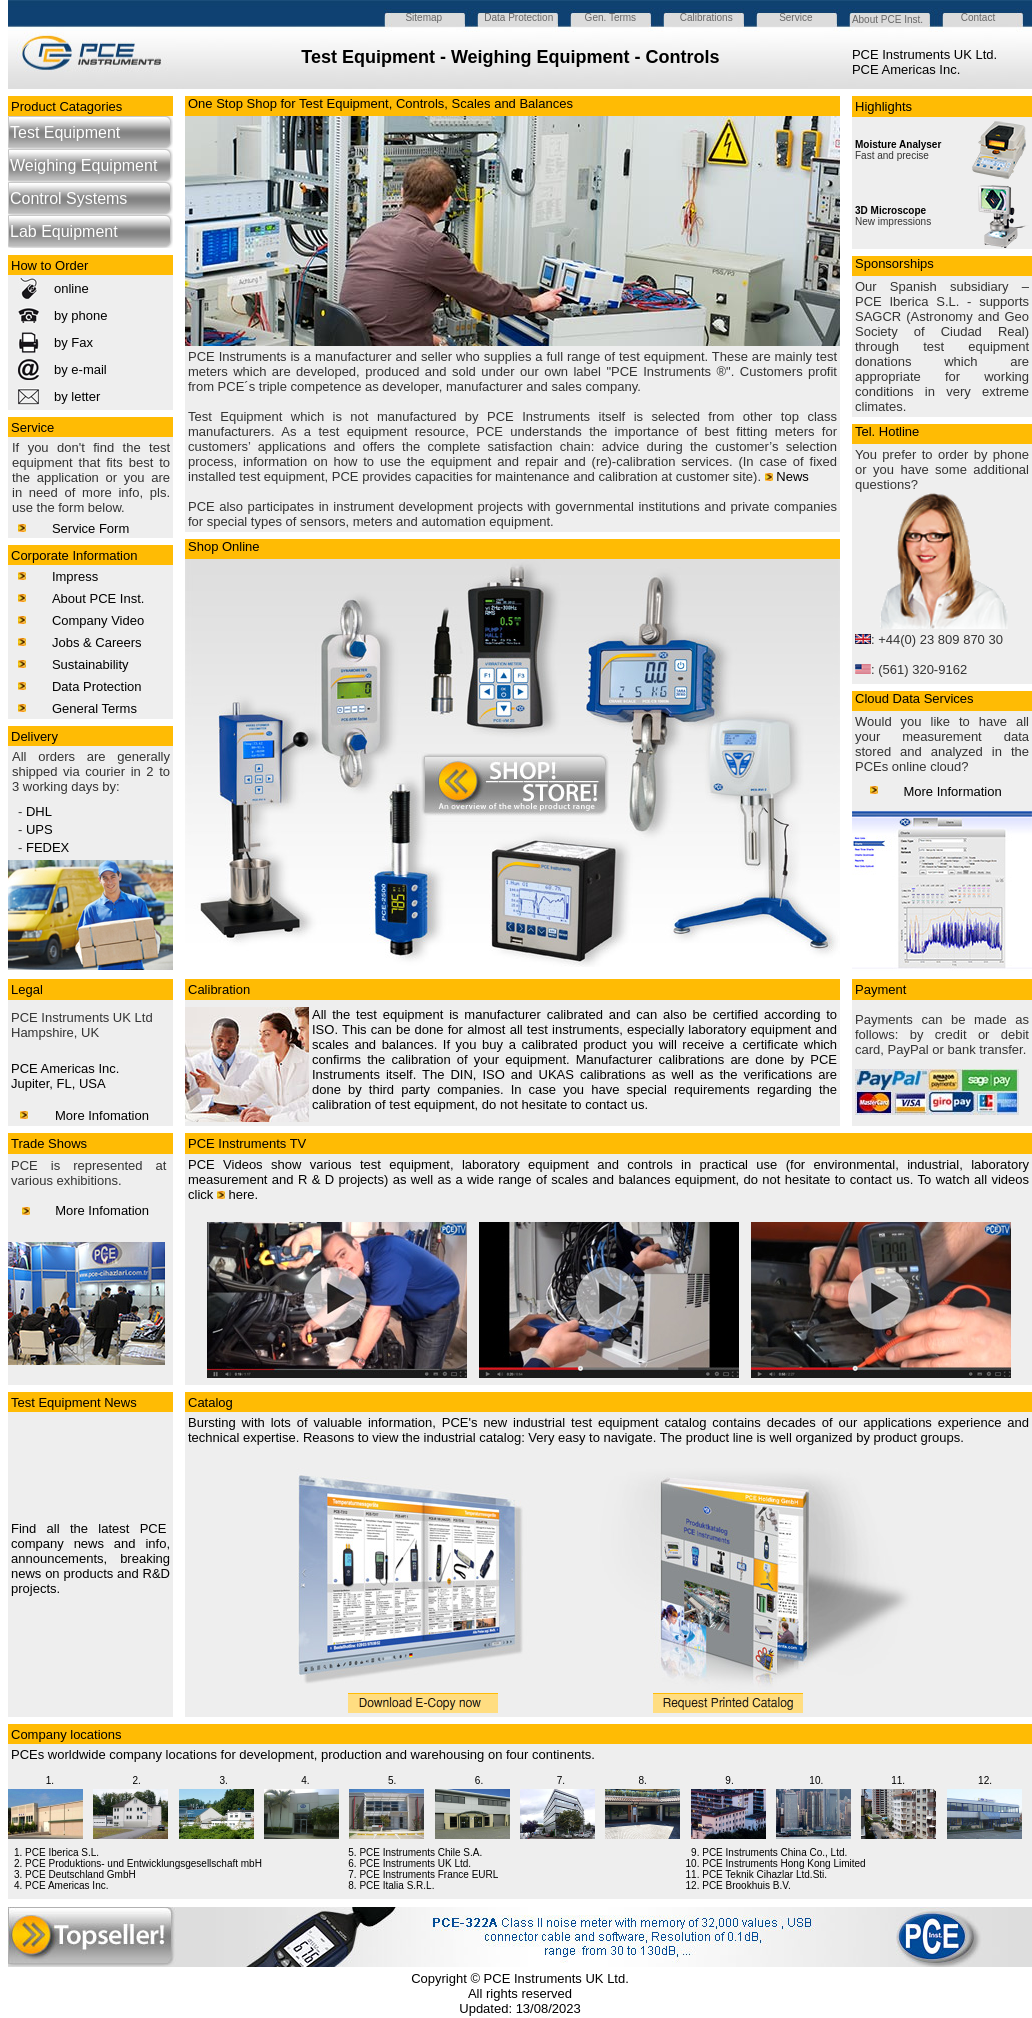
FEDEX (47, 847)
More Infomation (102, 1115)
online (71, 288)
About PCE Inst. (98, 598)
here (242, 1194)
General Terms (94, 708)
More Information (952, 791)
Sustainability (90, 664)
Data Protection (97, 686)
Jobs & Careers (97, 642)
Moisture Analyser (898, 144)
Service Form (90, 528)
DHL (39, 811)
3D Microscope (890, 210)
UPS (39, 829)
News (792, 476)
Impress (75, 576)
